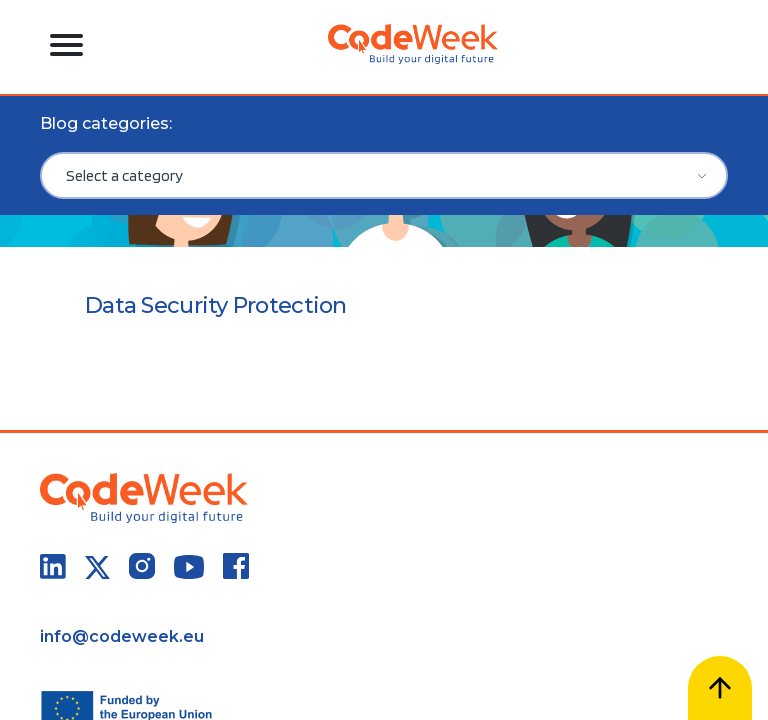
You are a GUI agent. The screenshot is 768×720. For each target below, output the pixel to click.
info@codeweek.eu (122, 636)
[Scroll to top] (720, 688)
